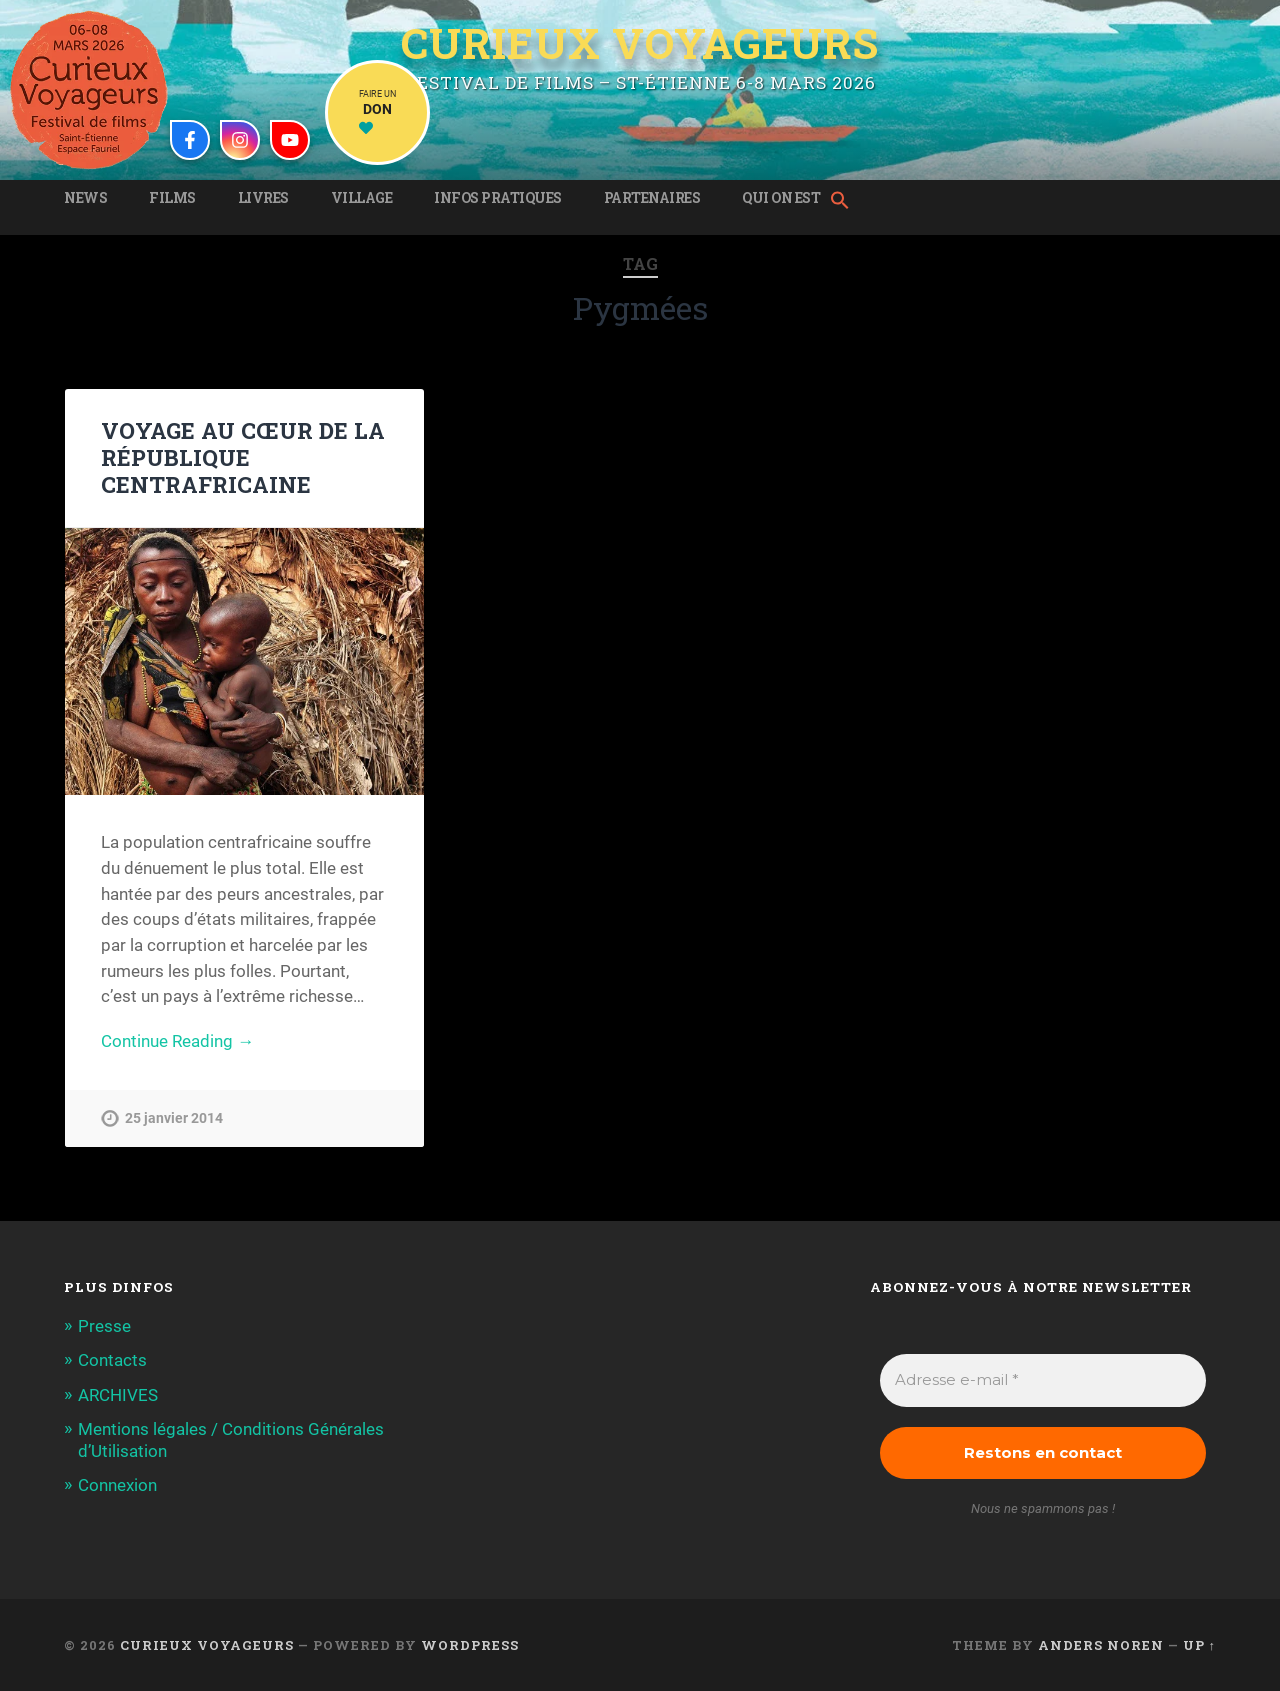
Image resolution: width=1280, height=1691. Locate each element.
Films (172, 198)
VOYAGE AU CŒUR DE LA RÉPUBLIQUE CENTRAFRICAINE (243, 457)
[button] (845, 202)
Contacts (112, 1360)
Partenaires (652, 198)
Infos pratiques (498, 198)
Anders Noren (1101, 1645)
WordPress (470, 1645)
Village (362, 198)
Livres (263, 198)
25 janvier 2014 (174, 1118)
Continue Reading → (177, 1041)
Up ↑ (1199, 1645)
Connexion (117, 1485)
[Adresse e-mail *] (1043, 1380)
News (85, 198)
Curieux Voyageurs (640, 43)
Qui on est (781, 198)
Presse (104, 1326)
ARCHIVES (118, 1395)
